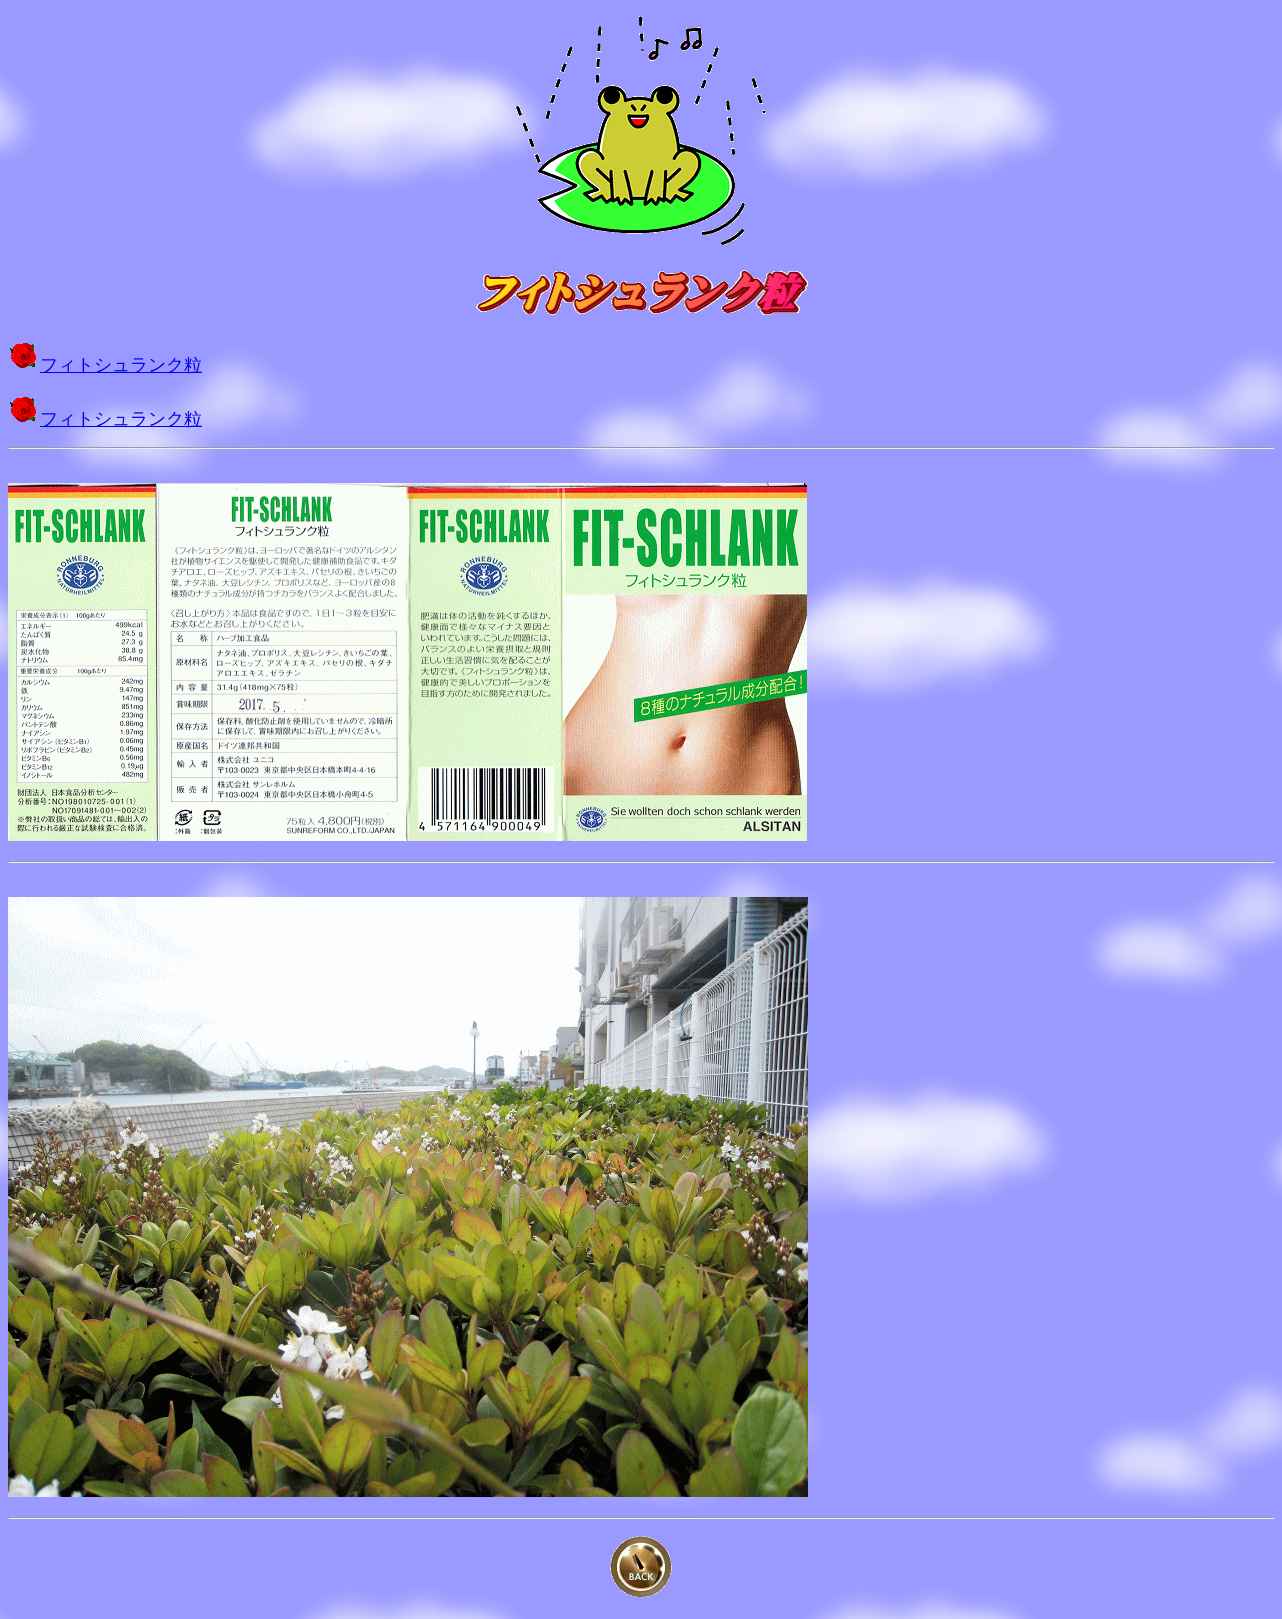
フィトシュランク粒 (121, 365)
